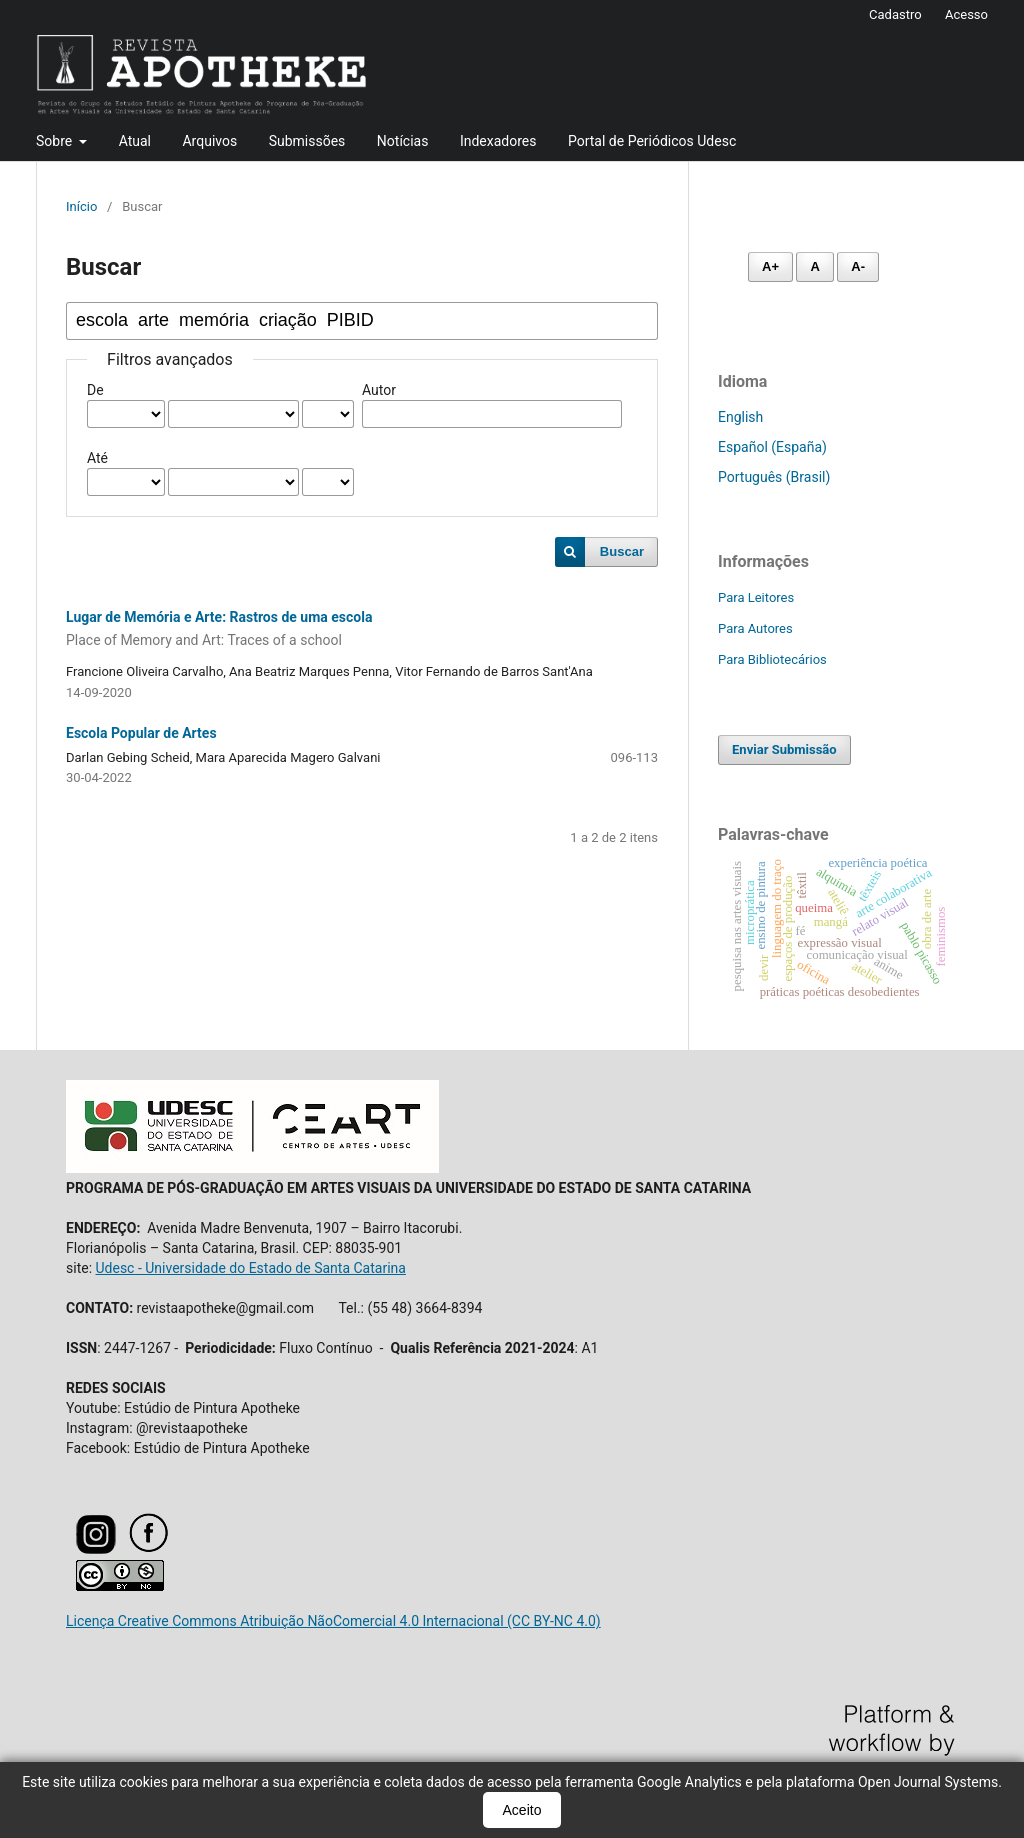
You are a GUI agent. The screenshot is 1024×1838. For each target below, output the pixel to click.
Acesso (966, 14)
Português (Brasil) (774, 477)
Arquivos (209, 141)
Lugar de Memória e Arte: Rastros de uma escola (362, 630)
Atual (135, 141)
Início (81, 206)
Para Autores (755, 628)
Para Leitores (756, 597)
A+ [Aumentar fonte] (770, 266)
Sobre (56, 141)
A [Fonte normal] (814, 266)
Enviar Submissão (784, 749)
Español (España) (772, 447)
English (740, 417)
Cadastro (895, 14)
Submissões (307, 141)
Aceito (522, 1810)
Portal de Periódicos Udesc (652, 141)
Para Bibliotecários (772, 659)
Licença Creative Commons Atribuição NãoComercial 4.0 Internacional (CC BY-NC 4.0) (333, 1621)
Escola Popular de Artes (141, 733)
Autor (379, 390)
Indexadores (498, 141)
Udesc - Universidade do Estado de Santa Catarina (251, 1268)
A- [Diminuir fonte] (858, 266)
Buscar (622, 551)
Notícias (403, 141)
